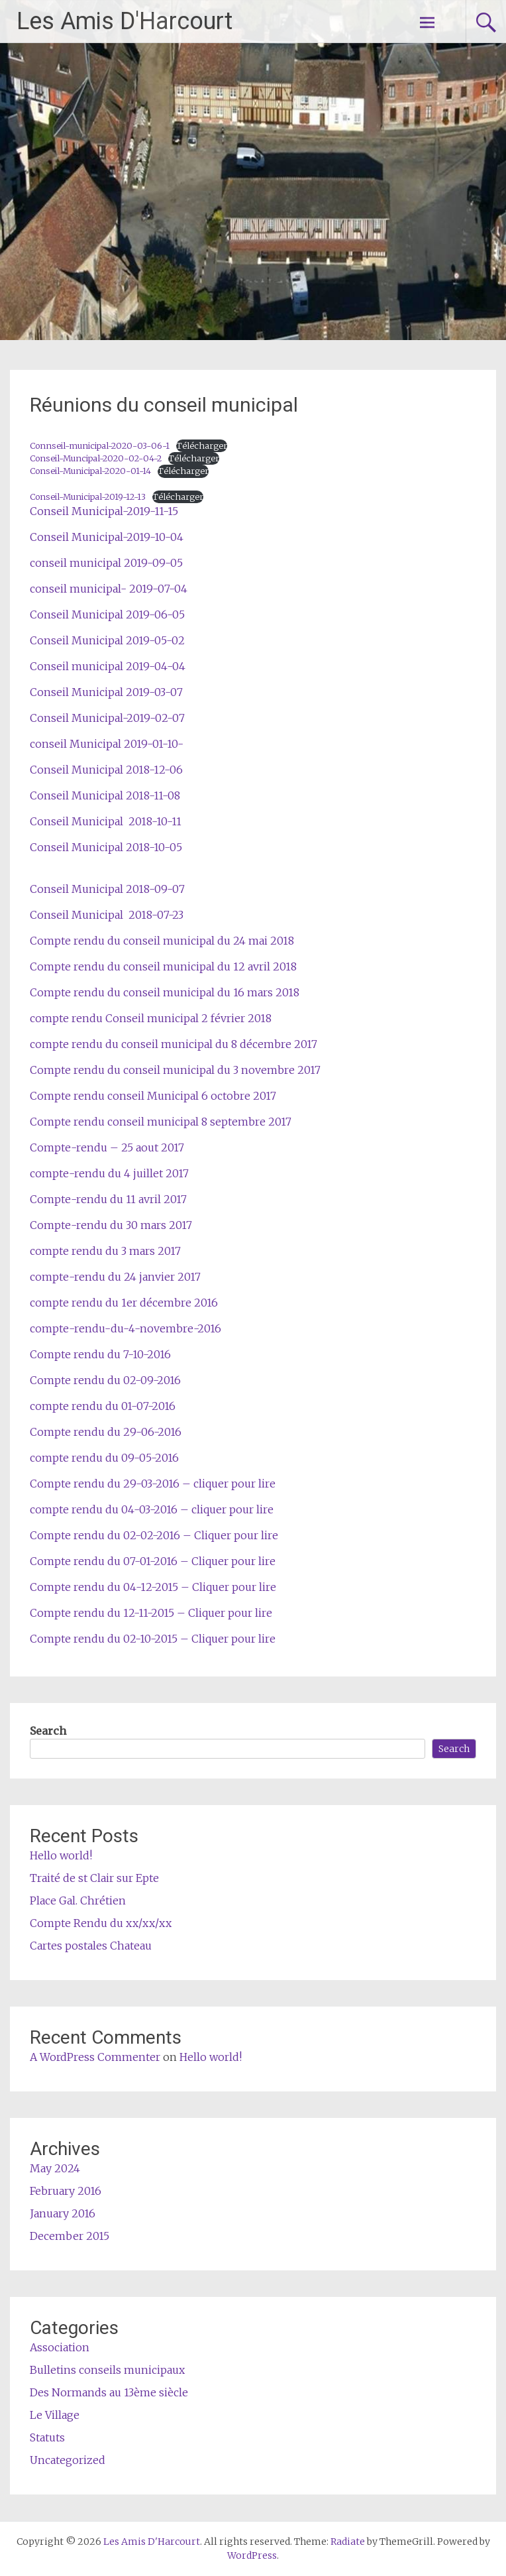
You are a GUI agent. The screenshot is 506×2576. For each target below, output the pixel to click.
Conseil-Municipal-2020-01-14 (90, 470)
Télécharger (201, 445)
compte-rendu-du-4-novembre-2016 (125, 1328)
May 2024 (55, 2168)
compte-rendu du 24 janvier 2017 (115, 1276)
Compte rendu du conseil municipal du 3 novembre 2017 (175, 1070)
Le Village (54, 2415)
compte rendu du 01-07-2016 (103, 1406)
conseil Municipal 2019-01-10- (106, 743)
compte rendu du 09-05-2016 (104, 1457)
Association (59, 2347)
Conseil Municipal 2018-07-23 (106, 914)
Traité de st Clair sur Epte (94, 1878)
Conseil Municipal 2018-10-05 (106, 847)
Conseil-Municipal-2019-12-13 (88, 496)
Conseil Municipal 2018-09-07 (107, 889)
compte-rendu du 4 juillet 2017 (109, 1173)
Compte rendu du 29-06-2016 (105, 1431)
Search (48, 1730)
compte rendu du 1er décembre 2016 (124, 1302)
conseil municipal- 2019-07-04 (108, 588)
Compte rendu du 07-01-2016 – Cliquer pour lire (153, 1561)
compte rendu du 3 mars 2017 (105, 1251)
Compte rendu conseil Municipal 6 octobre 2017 (153, 1095)
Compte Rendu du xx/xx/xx (101, 1923)
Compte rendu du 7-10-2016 (100, 1354)
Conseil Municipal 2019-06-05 (107, 614)
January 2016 (62, 2213)
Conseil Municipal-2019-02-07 (107, 718)
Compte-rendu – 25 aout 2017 (107, 1147)
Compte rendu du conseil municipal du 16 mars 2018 (164, 992)
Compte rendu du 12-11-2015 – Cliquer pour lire (151, 1612)
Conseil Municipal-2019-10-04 (106, 537)
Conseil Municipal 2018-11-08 (105, 795)
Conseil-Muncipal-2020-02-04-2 (96, 458)
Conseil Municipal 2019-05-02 (107, 640)
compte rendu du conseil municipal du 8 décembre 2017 (173, 1044)
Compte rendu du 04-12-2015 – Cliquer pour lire (153, 1587)
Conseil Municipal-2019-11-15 (104, 511)
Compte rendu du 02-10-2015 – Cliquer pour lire (153, 1638)
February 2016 (65, 2190)
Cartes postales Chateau (91, 1945)
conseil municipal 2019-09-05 (106, 562)
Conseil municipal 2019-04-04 (107, 666)
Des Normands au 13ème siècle (109, 2392)
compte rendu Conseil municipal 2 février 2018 (151, 1018)
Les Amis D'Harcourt (124, 21)
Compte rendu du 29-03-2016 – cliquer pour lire (153, 1483)
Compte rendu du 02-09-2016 (105, 1380)
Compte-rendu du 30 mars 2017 (111, 1225)
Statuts (47, 2437)
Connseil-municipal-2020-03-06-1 (100, 445)
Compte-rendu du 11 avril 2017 (108, 1199)
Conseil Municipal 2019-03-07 (106, 692)
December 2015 (69, 2236)
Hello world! (61, 1855)
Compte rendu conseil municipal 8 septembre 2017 (160, 1121)
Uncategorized (67, 2460)
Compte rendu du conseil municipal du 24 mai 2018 (162, 940)
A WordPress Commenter (95, 2057)
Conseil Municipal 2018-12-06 (106, 769)
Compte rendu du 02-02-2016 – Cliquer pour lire (154, 1535)
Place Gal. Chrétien (78, 1900)
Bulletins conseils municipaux (107, 2369)
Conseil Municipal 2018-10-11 (105, 821)
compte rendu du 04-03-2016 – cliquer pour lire (152, 1509)
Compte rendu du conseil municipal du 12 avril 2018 (163, 966)
